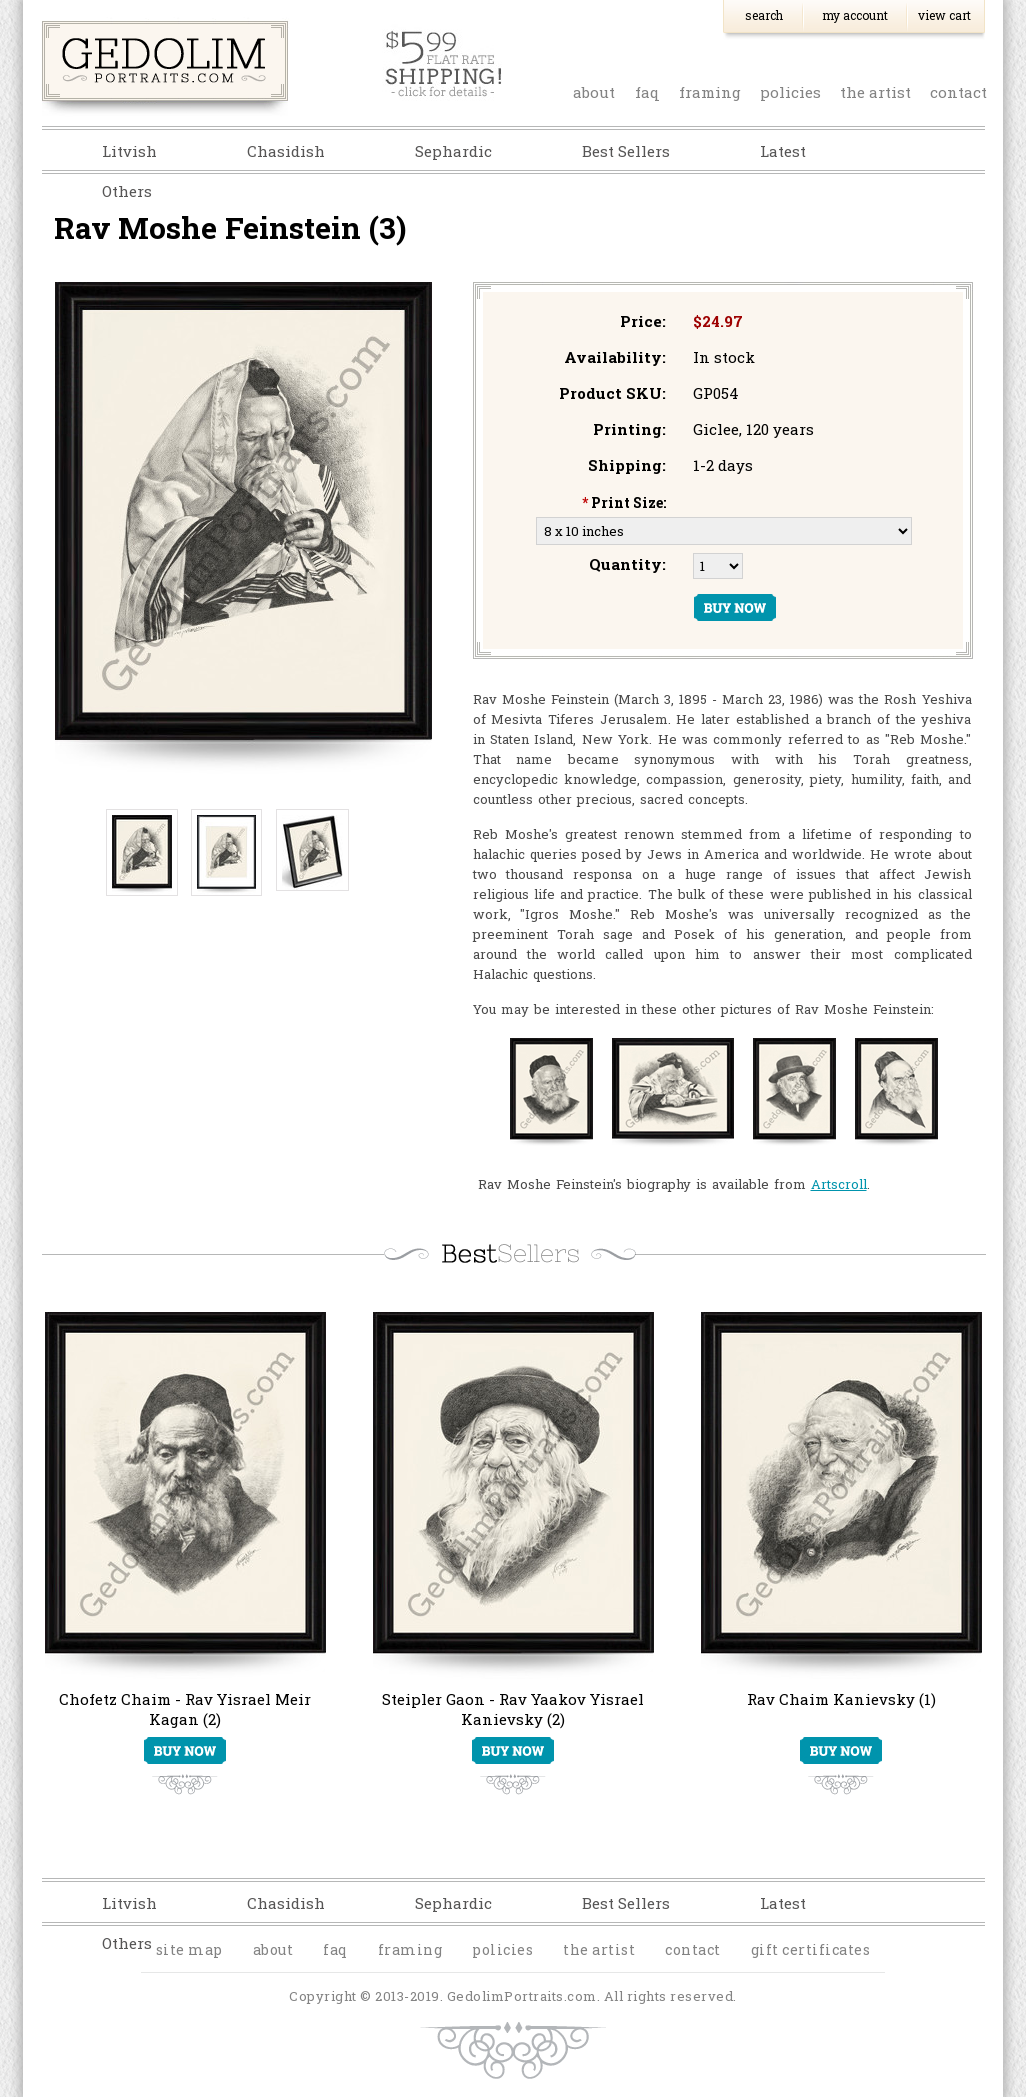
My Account (855, 15)
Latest (783, 151)
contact (958, 92)
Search (764, 15)
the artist (875, 92)
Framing (710, 92)
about (594, 92)
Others (127, 191)
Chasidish (286, 151)
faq (647, 92)
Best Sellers (626, 151)
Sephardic (453, 151)
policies (790, 92)
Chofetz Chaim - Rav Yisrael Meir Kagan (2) (185, 1709)
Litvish (129, 151)
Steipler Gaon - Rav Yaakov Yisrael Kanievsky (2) (513, 1709)
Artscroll (839, 1184)
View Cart (944, 15)
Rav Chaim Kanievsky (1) (841, 1699)
